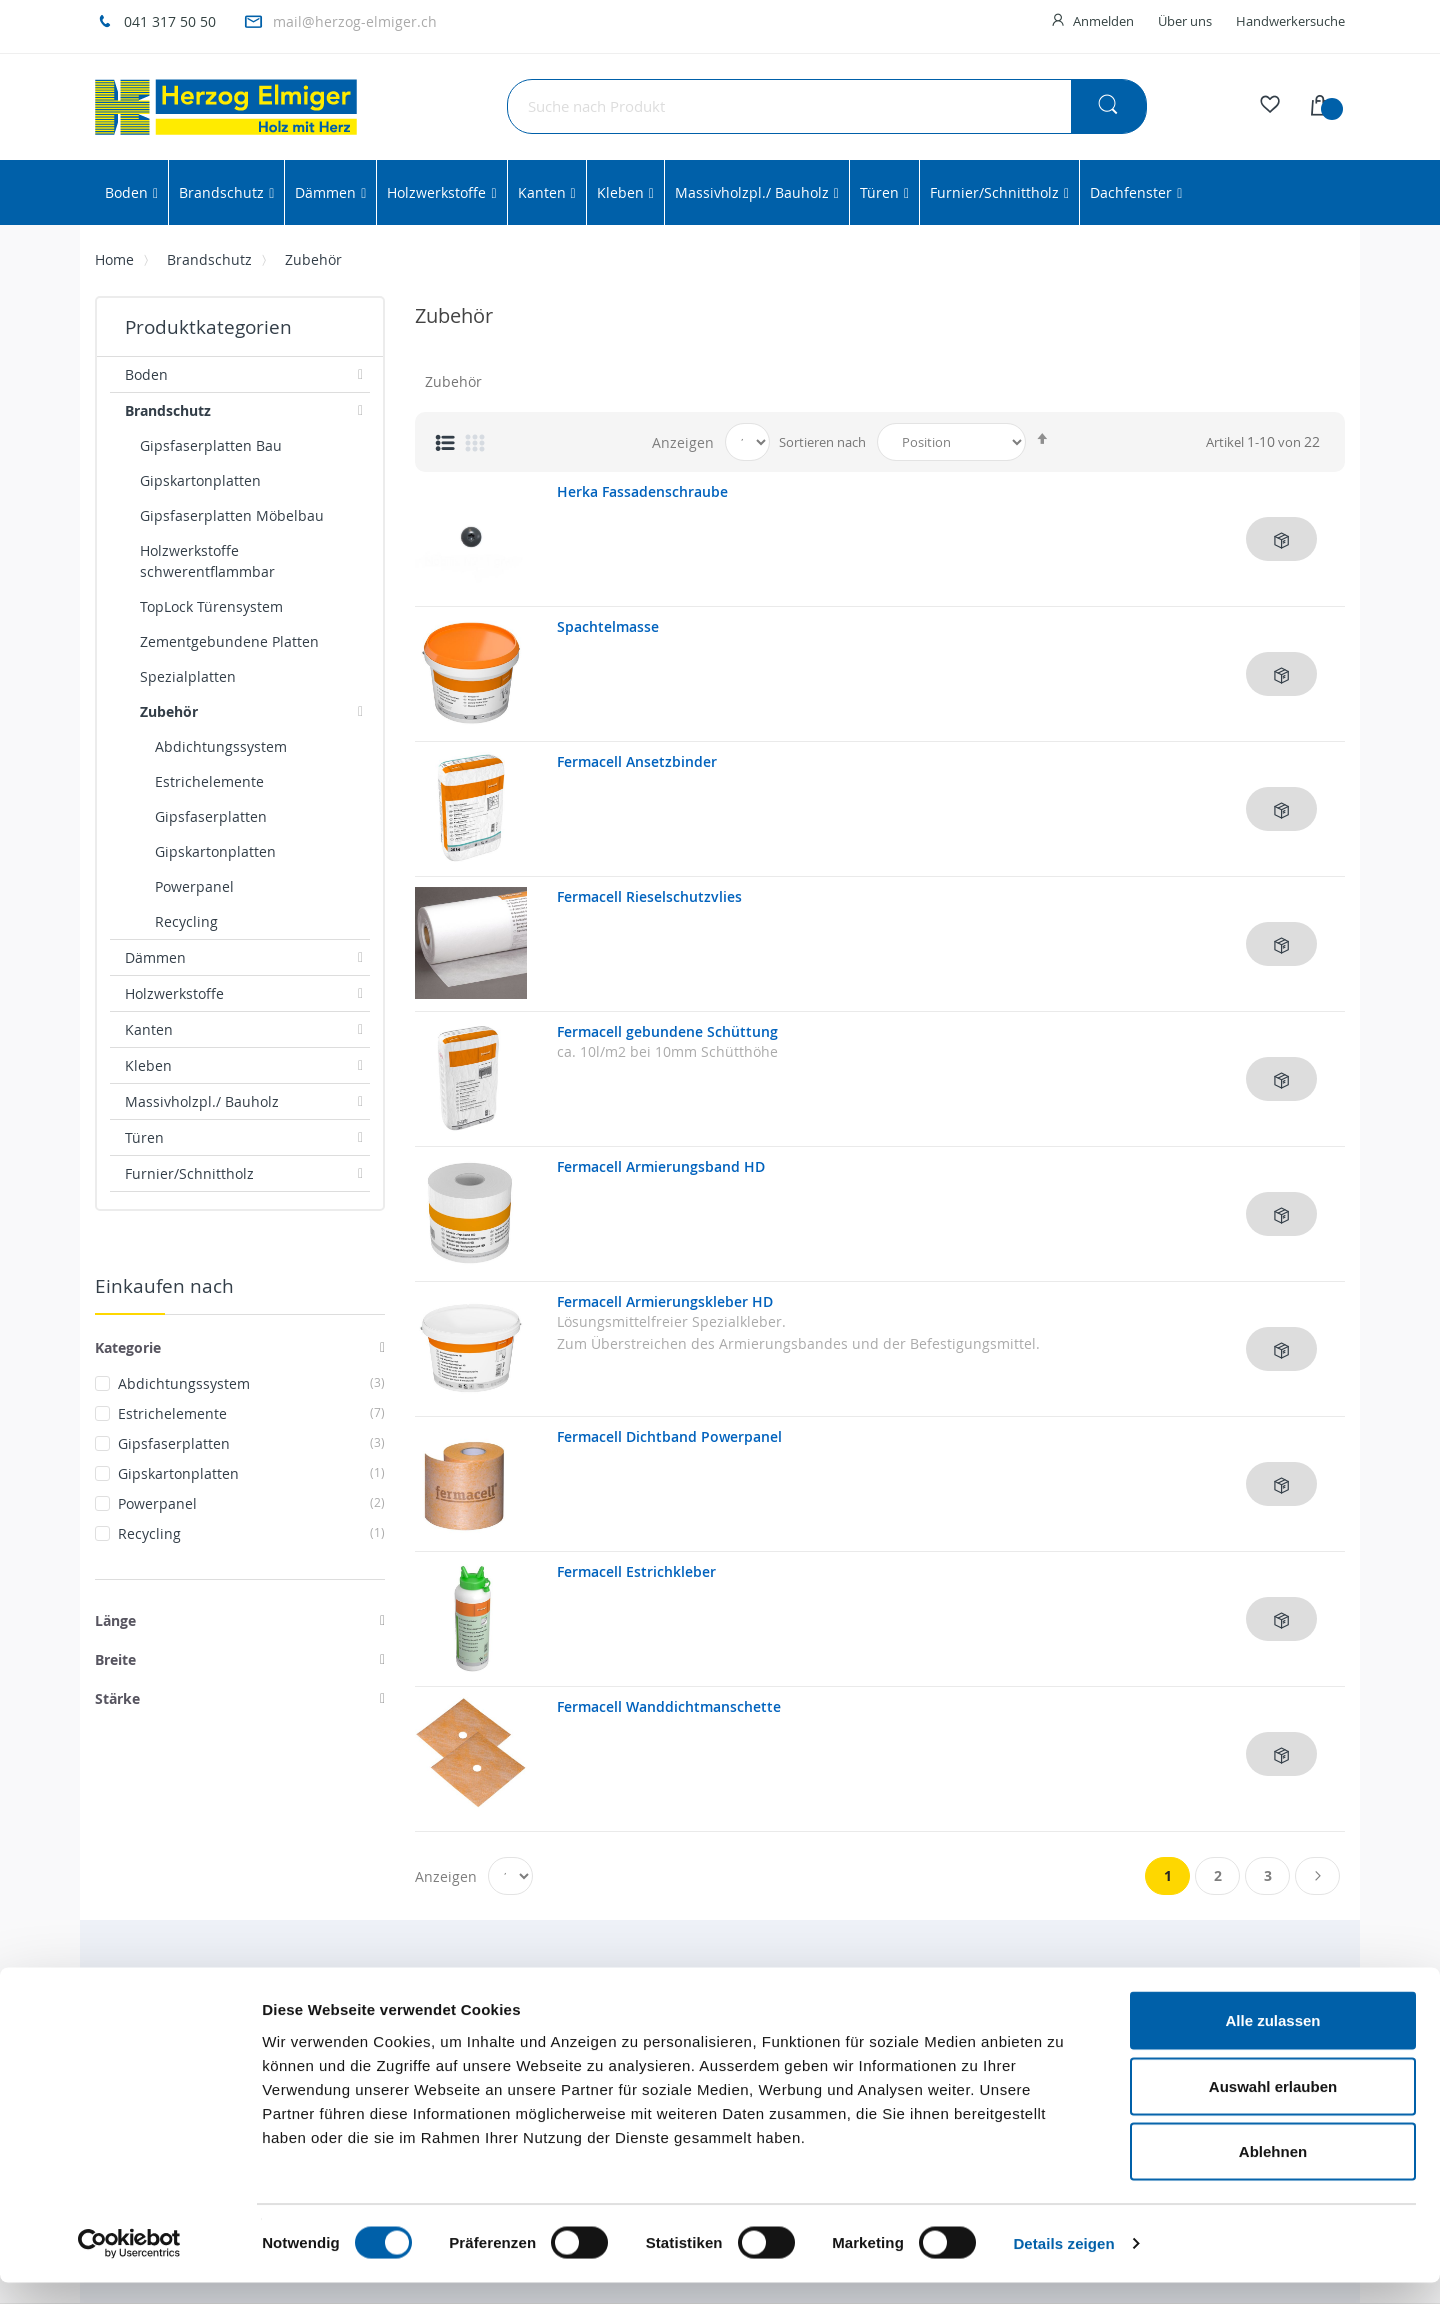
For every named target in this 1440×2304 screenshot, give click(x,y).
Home (114, 259)
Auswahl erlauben (1273, 2107)
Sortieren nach (822, 442)
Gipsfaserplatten (251, 1443)
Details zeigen (1063, 2264)
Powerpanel (251, 1503)
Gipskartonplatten (251, 1473)
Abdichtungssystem (251, 1383)
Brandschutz (209, 259)
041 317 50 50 (170, 21)
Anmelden (1103, 21)
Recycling (251, 1533)
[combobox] (827, 106)
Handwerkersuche (1290, 21)
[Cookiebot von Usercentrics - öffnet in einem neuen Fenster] (129, 2265)
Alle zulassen (1272, 2041)
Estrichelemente (251, 1413)
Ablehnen (1273, 2172)
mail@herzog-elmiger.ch (355, 21)
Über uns (1185, 21)
